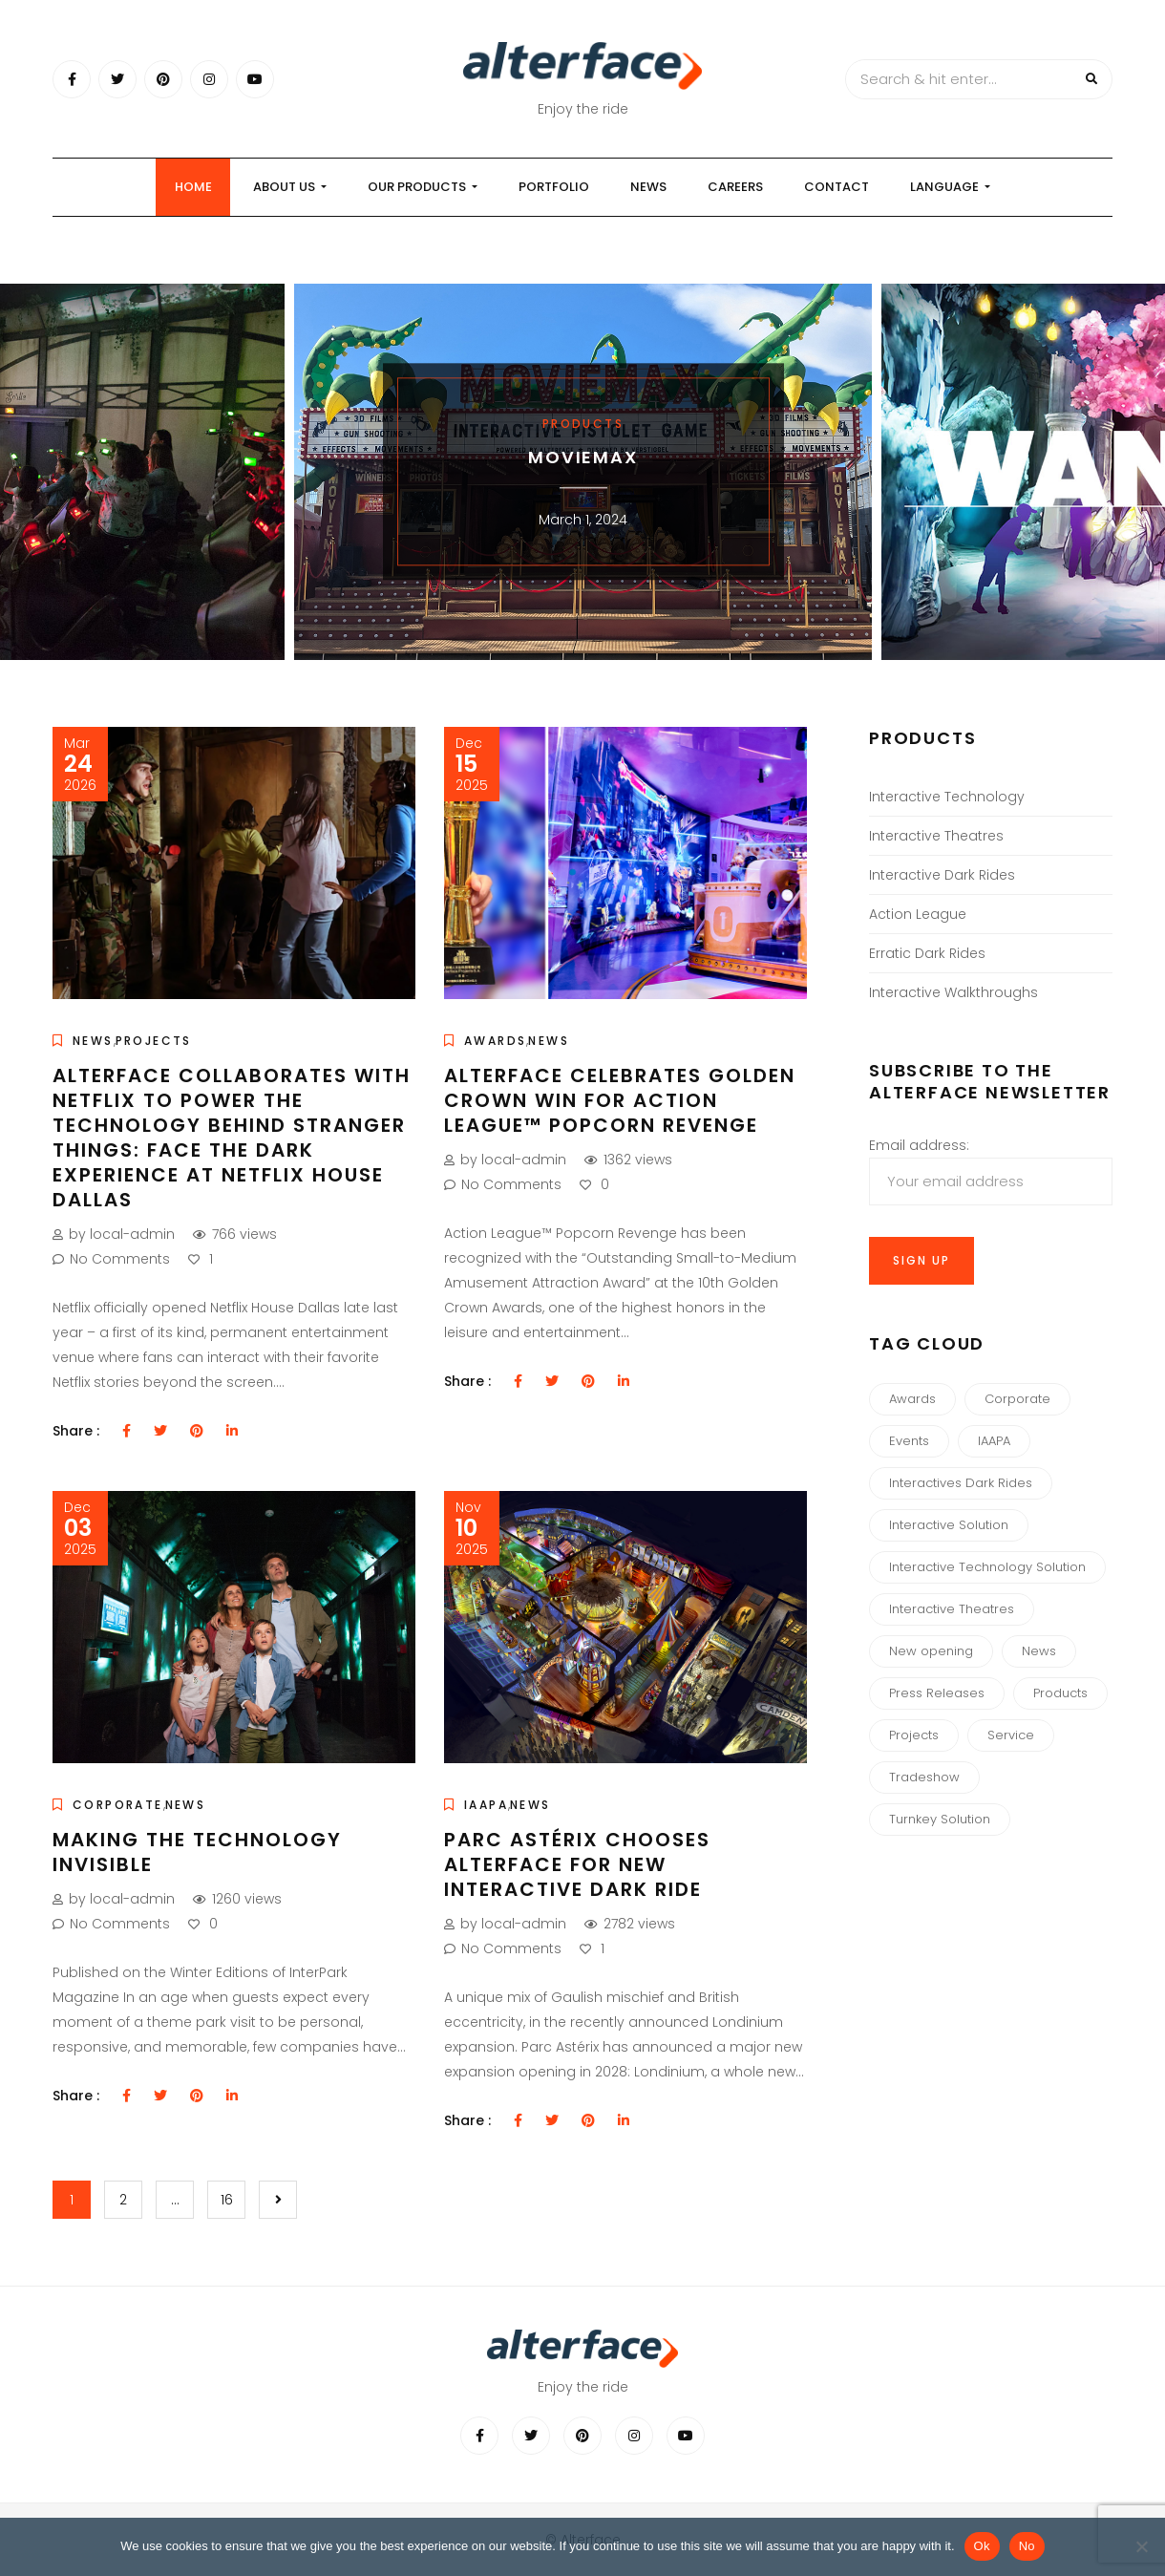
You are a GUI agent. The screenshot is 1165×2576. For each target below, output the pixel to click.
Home (193, 187)
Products (583, 423)
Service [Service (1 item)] (1010, 1735)
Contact (836, 187)
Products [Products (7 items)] (1060, 1693)
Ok (982, 2546)
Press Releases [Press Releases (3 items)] (937, 1693)
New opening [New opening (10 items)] (931, 1651)
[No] (1141, 2546)
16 (227, 2199)
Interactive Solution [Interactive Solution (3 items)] (948, 1525)
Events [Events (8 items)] (909, 1441)
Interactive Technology (947, 796)
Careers (735, 187)
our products (422, 187)
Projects (154, 1041)
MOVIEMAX (582, 457)
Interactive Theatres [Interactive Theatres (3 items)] (951, 1609)
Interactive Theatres (936, 835)
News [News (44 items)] (1039, 1651)
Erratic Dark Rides (927, 953)
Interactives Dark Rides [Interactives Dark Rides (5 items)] (960, 1483)
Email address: (990, 1170)
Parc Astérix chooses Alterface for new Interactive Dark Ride (577, 1864)
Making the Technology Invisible (197, 1852)
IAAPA (486, 1805)
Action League (917, 914)
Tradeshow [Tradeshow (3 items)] (924, 1777)
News (648, 187)
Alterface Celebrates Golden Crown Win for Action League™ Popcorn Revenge (619, 1100)
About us (290, 187)
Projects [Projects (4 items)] (914, 1735)
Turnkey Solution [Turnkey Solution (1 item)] (939, 1819)
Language (950, 187)
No (1027, 2546)
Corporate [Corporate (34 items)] (1017, 1399)
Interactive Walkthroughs (953, 992)
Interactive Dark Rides (942, 874)
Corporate (118, 1805)
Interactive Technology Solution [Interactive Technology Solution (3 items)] (987, 1567)
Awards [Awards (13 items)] (912, 1399)
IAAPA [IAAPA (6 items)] (994, 1441)
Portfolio (554, 187)
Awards (495, 1041)
